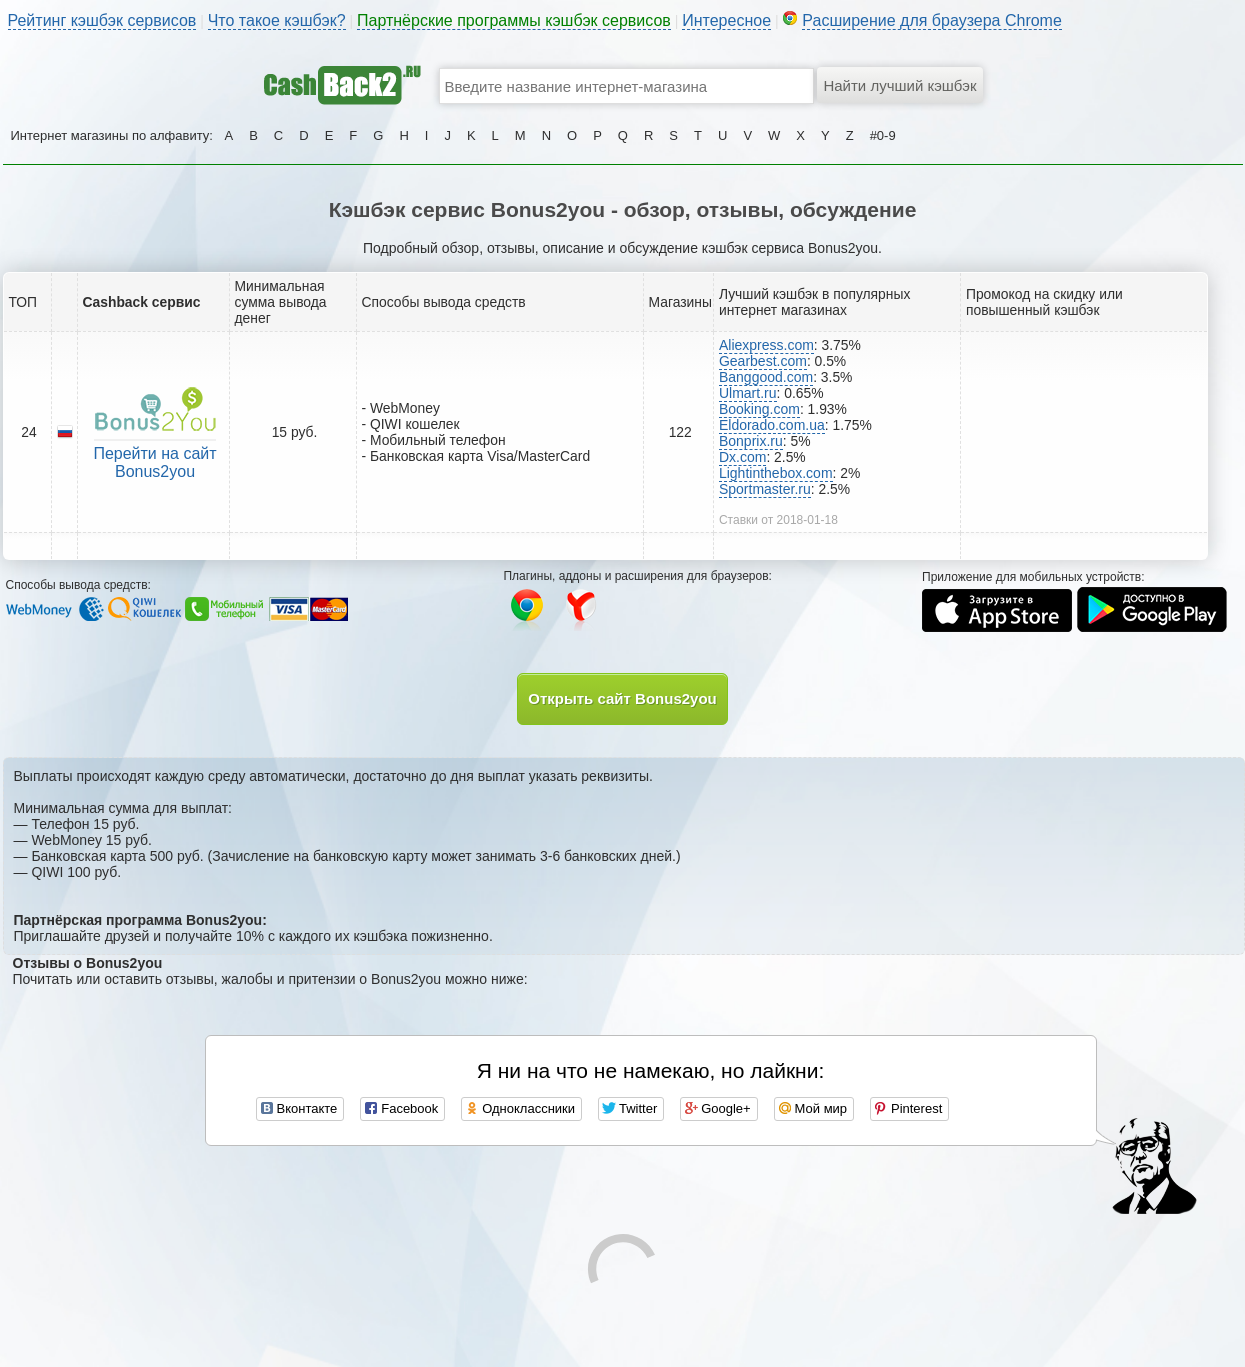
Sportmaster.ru (765, 489)
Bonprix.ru (751, 441)
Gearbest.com (763, 361)
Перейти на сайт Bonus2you (154, 462)
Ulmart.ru (748, 393)
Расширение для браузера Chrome (932, 20)
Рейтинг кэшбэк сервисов (102, 20)
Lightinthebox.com (776, 473)
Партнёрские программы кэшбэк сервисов (514, 20)
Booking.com (759, 409)
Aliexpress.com (766, 345)
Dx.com (742, 457)
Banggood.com (766, 377)
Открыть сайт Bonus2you (622, 698)
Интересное (726, 20)
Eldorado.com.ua (772, 425)
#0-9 (883, 135)
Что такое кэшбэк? (277, 20)
